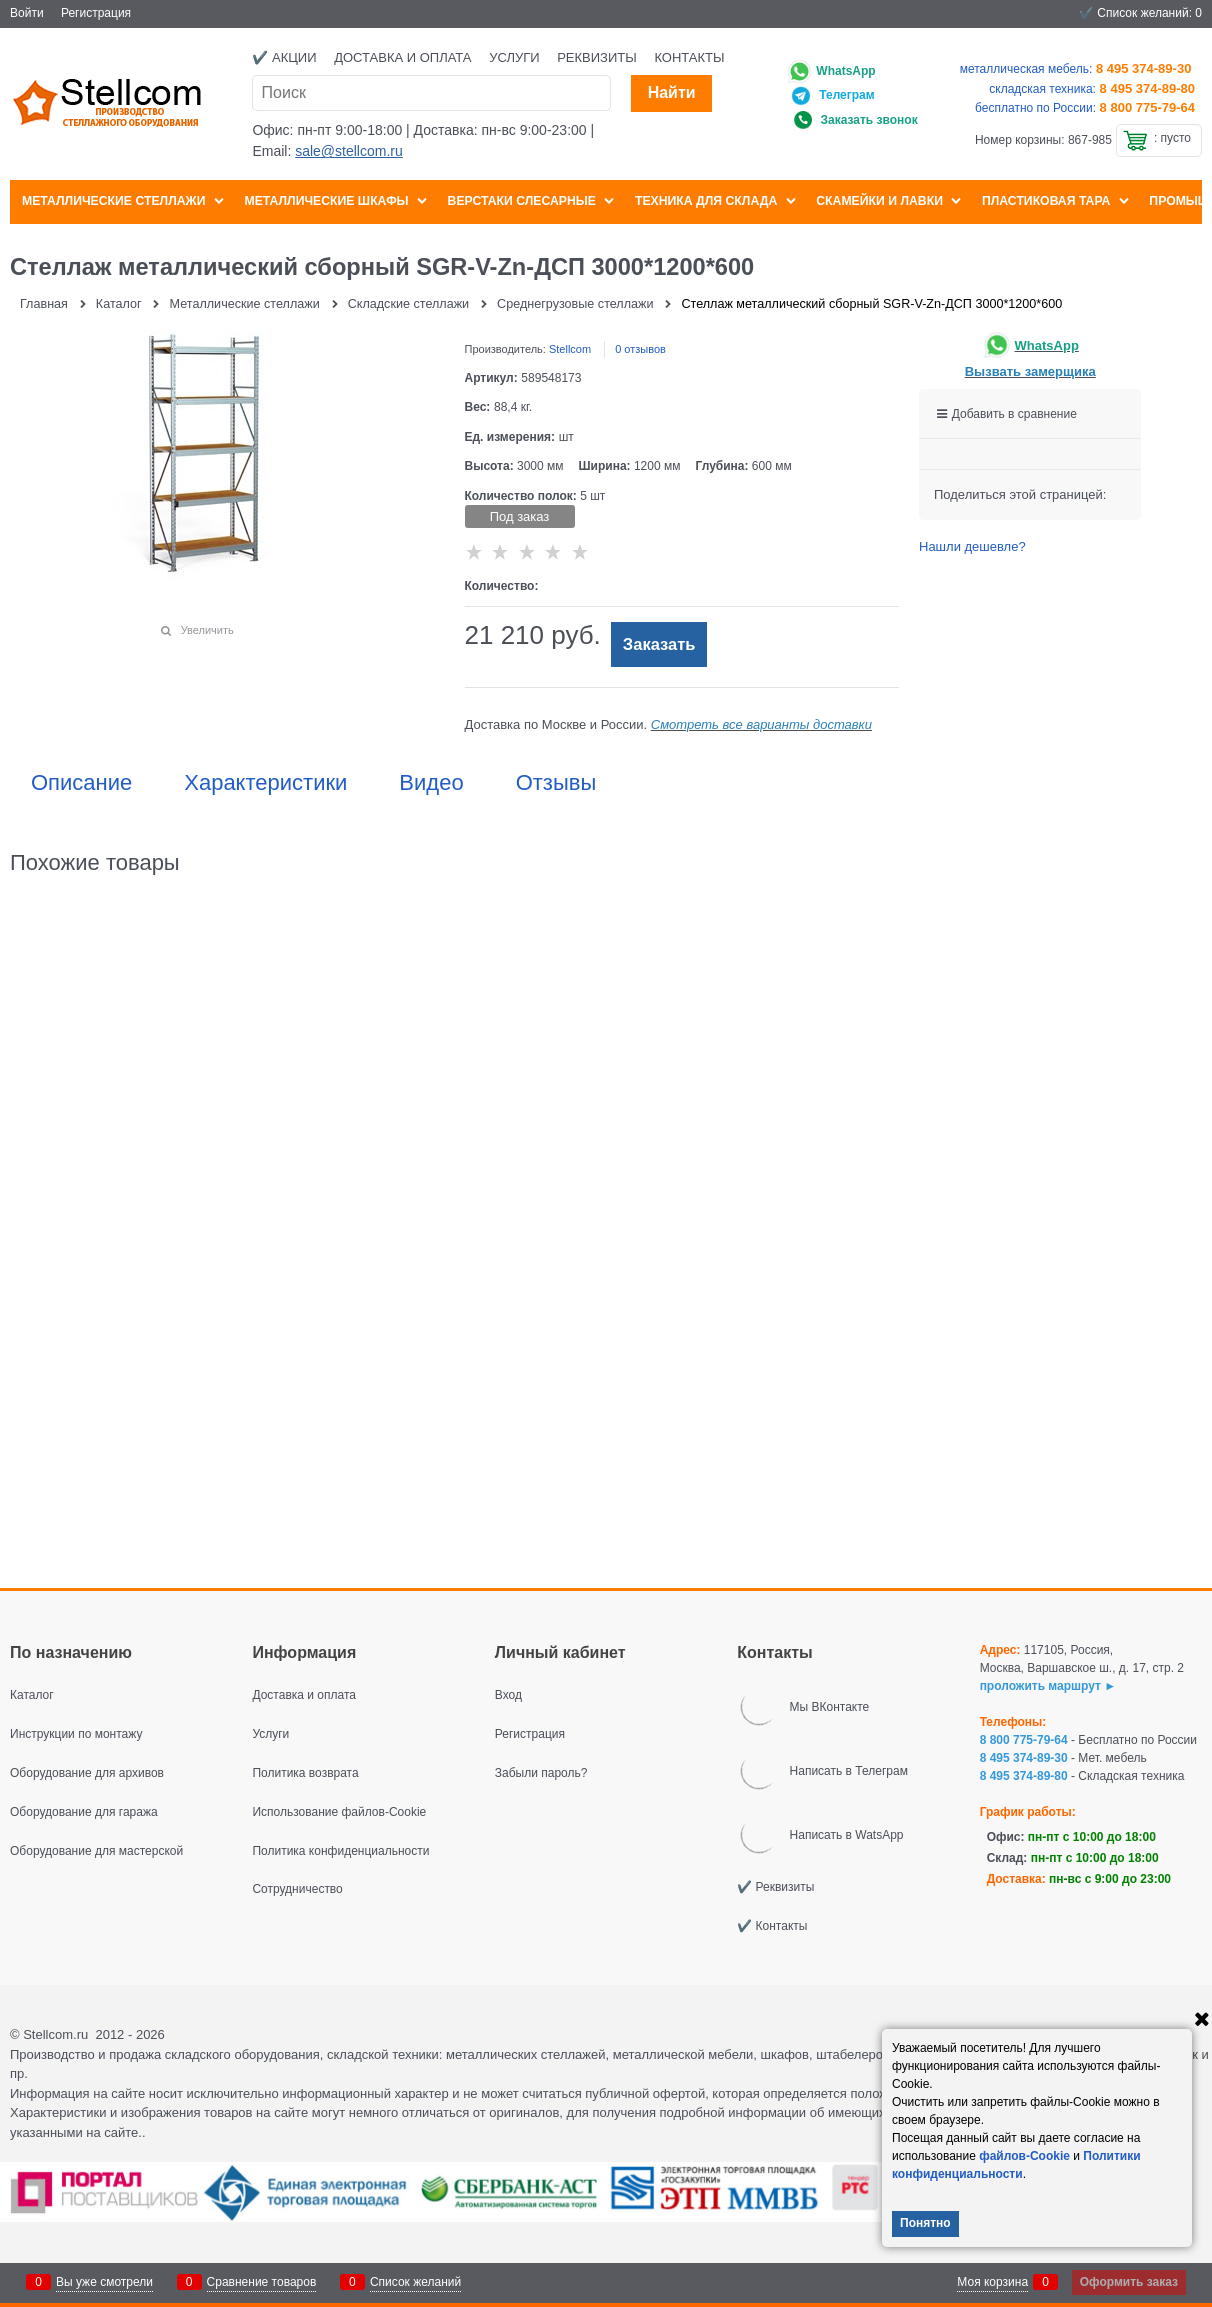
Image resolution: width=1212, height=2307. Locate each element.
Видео (431, 783)
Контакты (689, 57)
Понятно (925, 2223)
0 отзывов (640, 349)
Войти (27, 13)
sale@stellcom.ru (349, 151)
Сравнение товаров (262, 2282)
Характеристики (265, 783)
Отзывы (556, 783)
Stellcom (570, 349)
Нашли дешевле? (972, 546)
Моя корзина (992, 2282)
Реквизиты (597, 57)
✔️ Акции (284, 57)
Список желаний (415, 2282)
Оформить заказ (1129, 2282)
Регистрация (96, 13)
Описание (81, 783)
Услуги (514, 57)
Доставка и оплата (402, 57)
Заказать (659, 644)
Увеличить (207, 630)
